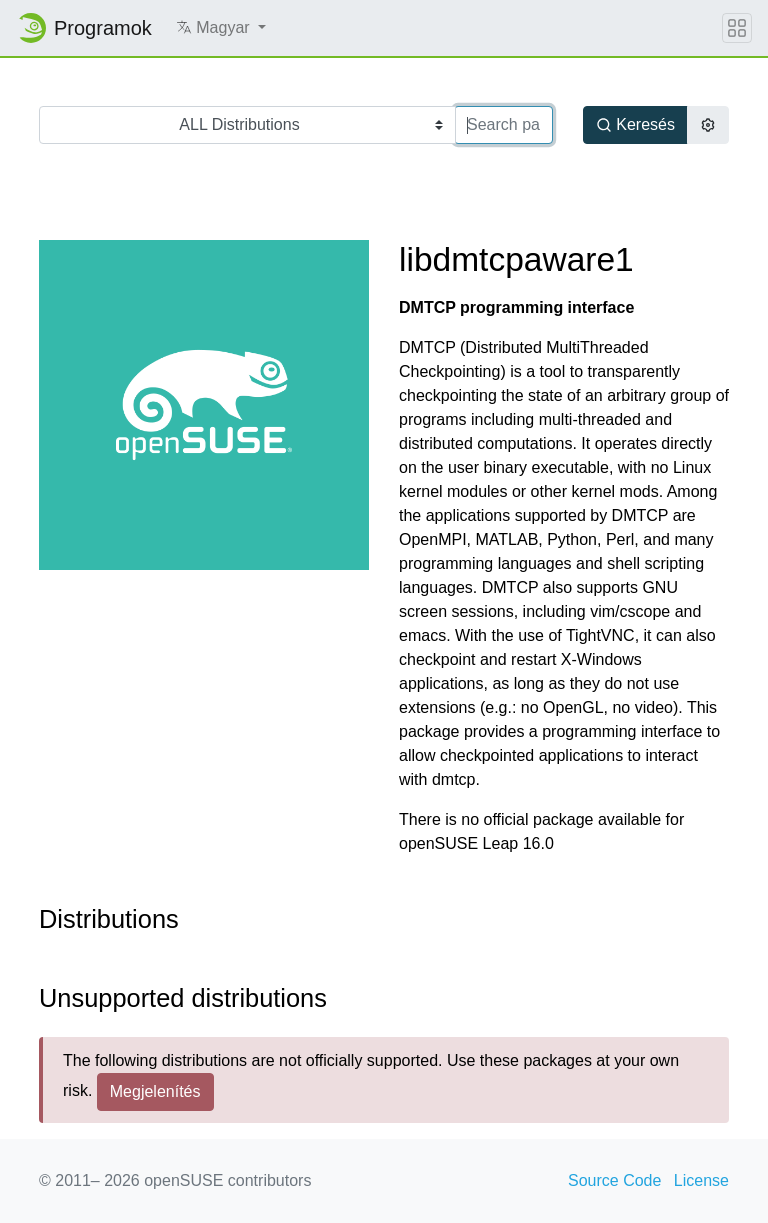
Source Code (614, 1180)
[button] (221, 28)
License (701, 1180)
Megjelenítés (155, 1091)
